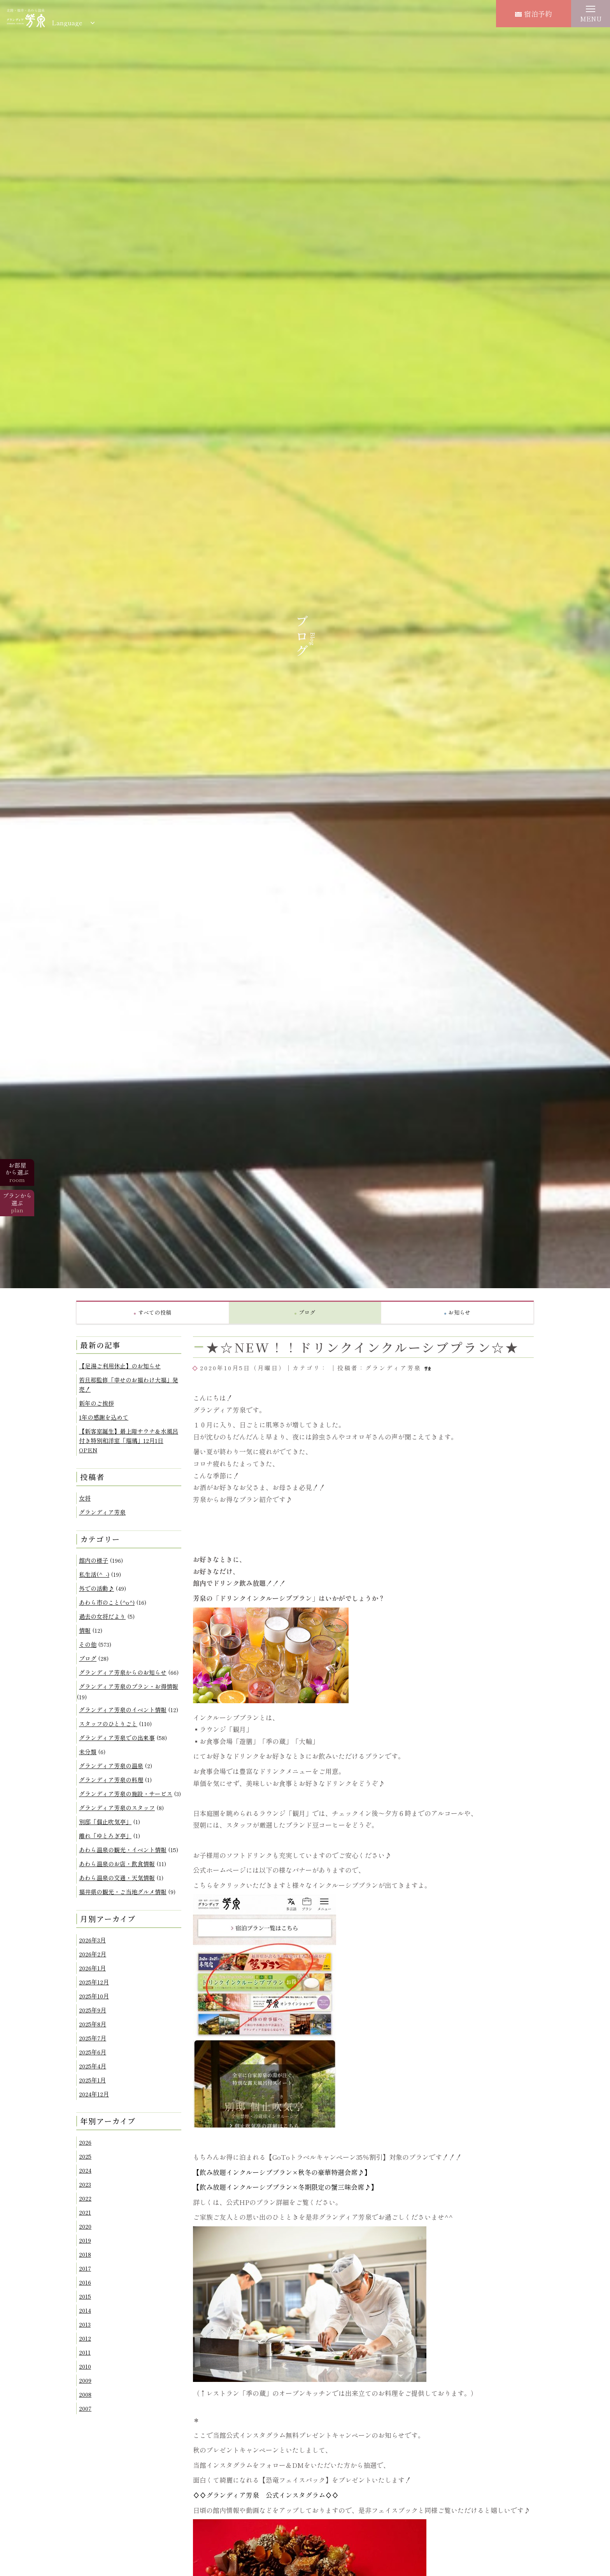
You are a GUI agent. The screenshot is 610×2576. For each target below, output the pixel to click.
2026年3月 (92, 1940)
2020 (85, 2226)
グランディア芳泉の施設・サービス (125, 1794)
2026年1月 (92, 1968)
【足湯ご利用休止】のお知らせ (120, 1366)
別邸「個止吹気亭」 (105, 1822)
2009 (85, 2380)
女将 (85, 1498)
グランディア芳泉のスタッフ (117, 1808)
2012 (85, 2338)
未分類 (87, 1752)
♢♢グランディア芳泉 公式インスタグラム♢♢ (265, 2495)
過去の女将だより (102, 1616)
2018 (85, 2254)
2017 (85, 2268)
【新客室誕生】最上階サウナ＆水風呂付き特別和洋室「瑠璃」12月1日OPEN (128, 1440)
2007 (85, 2408)
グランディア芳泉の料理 (111, 1780)
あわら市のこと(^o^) (107, 1602)
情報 (85, 1630)
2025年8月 (92, 2024)
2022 (85, 2198)
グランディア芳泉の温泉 (111, 1766)
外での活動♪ (96, 1588)
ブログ (87, 1658)
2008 (85, 2394)
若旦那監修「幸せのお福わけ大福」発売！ (128, 1384)
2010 (85, 2366)
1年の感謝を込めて (103, 1417)
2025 (85, 2156)
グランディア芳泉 (102, 1512)
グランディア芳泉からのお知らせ (123, 1672)
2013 (85, 2324)
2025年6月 (92, 2052)
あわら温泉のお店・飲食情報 (117, 1864)
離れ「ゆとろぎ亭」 (105, 1836)
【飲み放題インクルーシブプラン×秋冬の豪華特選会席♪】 (282, 2172)
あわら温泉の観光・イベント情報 (123, 1850)
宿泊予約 (533, 14)
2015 (85, 2296)
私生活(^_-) (94, 1574)
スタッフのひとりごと (108, 1724)
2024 (85, 2170)
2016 (85, 2282)
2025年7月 (92, 2038)
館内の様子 (93, 1560)
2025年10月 (94, 1996)
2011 (85, 2352)
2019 (85, 2240)
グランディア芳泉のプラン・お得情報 (128, 1686)
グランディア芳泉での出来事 (117, 1738)
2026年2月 (92, 1954)
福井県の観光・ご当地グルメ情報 (123, 1892)
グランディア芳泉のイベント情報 (123, 1710)
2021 (85, 2212)
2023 (85, 2184)
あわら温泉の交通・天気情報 (117, 1878)
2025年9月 (92, 2010)
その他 (87, 1644)
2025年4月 (92, 2066)
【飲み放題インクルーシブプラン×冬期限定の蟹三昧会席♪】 (285, 2187)
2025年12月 (94, 1982)
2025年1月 (92, 2080)
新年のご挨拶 (96, 1403)
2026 (85, 2142)
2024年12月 (94, 2094)
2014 (85, 2310)
